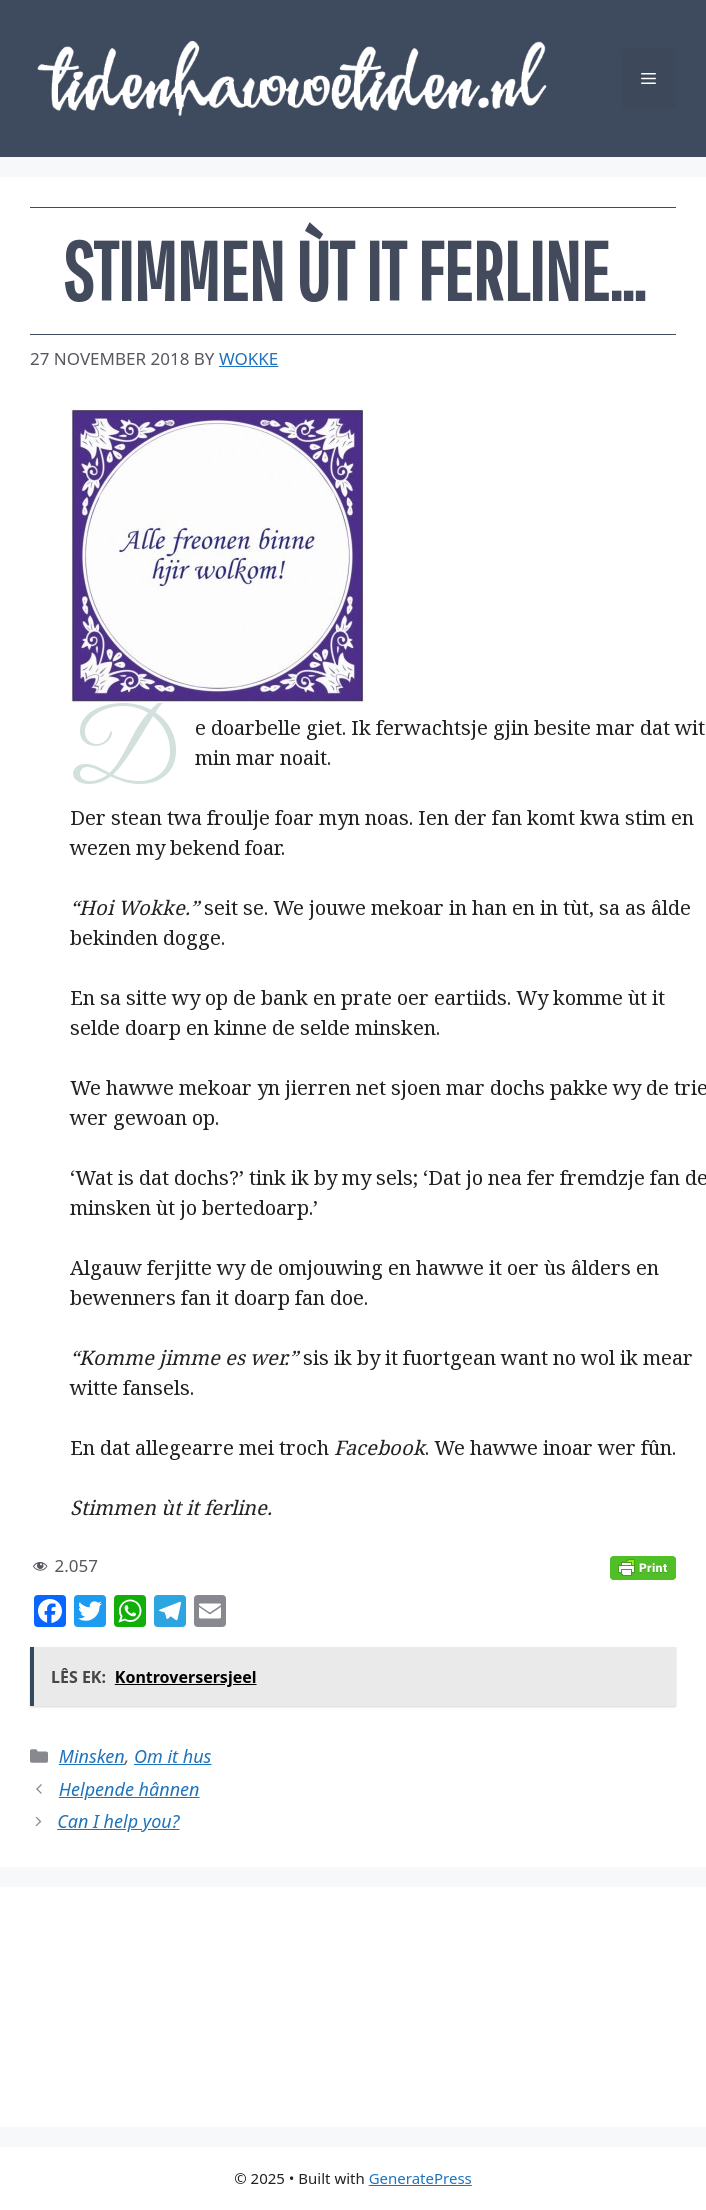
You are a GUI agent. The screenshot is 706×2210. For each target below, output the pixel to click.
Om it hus (172, 1756)
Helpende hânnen (129, 1789)
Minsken (92, 1756)
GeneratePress (420, 2178)
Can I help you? (118, 1821)
